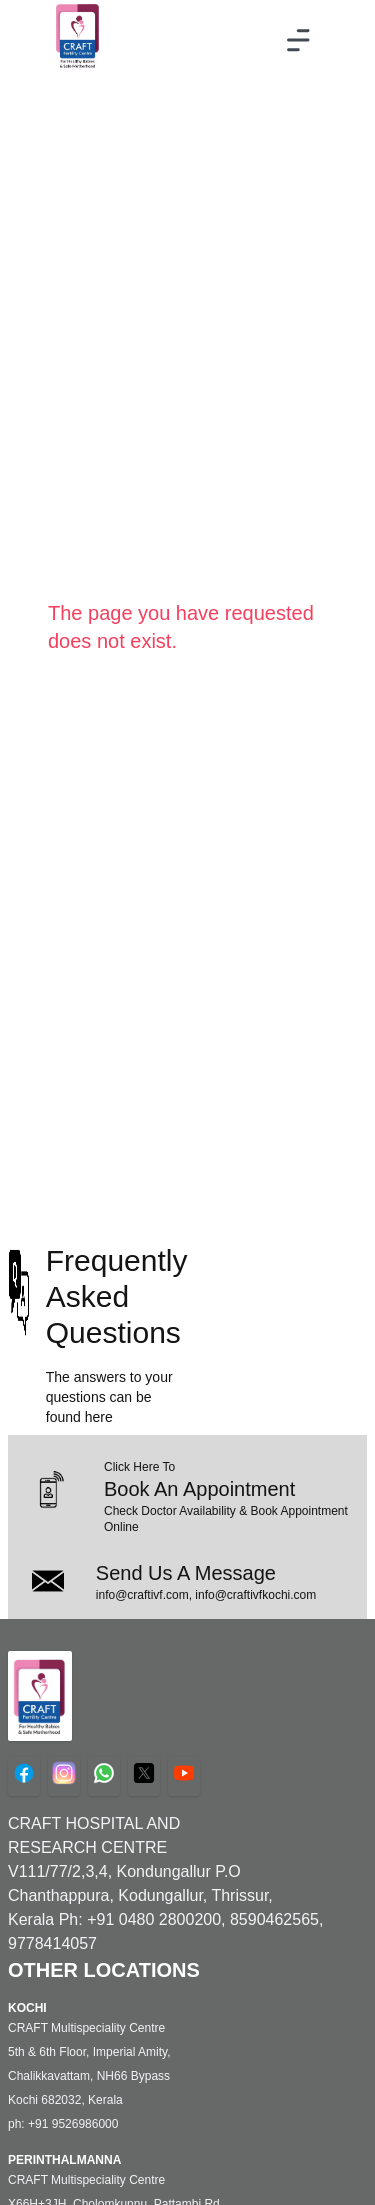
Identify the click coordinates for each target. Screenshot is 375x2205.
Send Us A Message (186, 1573)
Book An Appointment (199, 1489)
